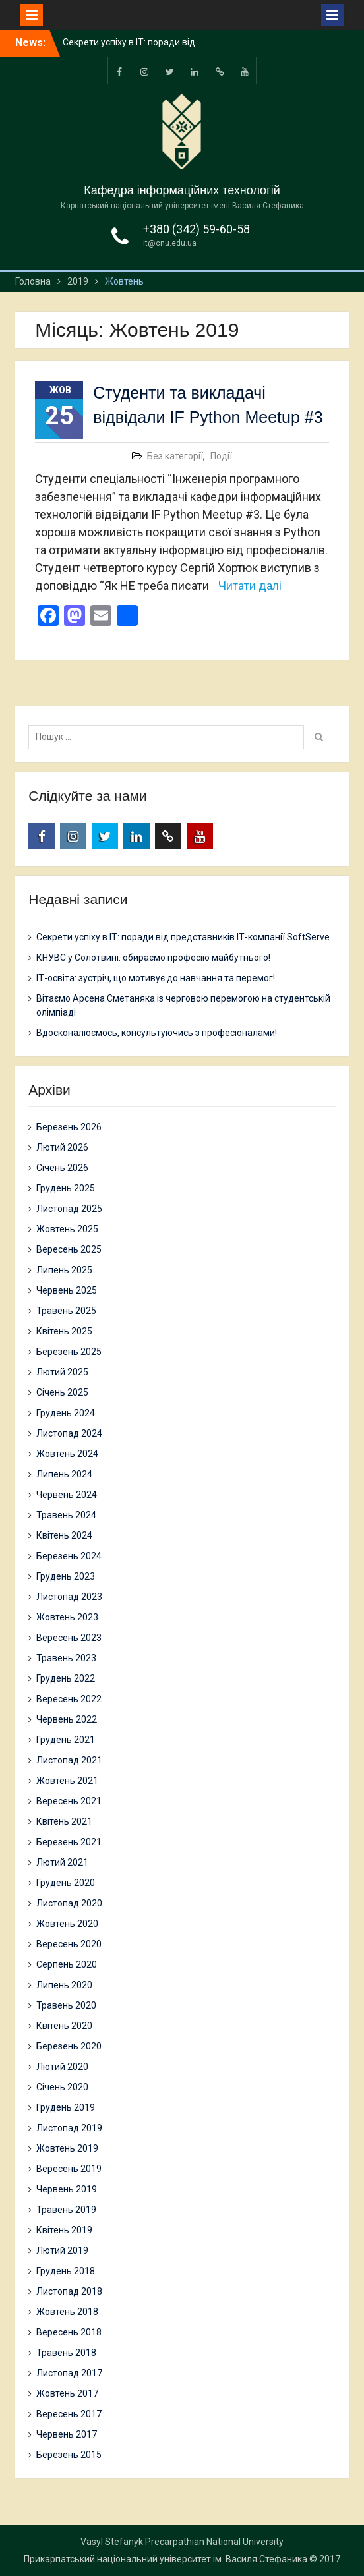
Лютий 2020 (62, 2066)
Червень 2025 (66, 1290)
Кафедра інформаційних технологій (182, 190)
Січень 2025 (62, 1392)
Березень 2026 (69, 1127)
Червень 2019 (66, 2189)
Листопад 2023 (69, 1596)
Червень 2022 (66, 1719)
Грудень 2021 (65, 1739)
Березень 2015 (69, 2454)
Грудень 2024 (65, 1413)
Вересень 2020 (69, 1944)
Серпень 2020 (66, 1964)
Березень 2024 (69, 1556)
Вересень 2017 (69, 2414)
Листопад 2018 (69, 2291)
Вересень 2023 (69, 1637)
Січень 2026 (62, 1167)
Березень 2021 (69, 1842)
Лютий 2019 (62, 2250)
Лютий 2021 (62, 1862)
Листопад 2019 (69, 2128)
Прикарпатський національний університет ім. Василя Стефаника (165, 2559)
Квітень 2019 (64, 2230)
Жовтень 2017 (67, 2393)
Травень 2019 (66, 2209)
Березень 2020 (69, 2046)
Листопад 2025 (69, 1208)
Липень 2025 (64, 1270)
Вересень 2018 (69, 2332)
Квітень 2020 (64, 2025)
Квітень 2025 (64, 1331)
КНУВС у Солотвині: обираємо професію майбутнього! (153, 957)
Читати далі (250, 585)
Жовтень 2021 (67, 1780)
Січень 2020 (62, 2087)
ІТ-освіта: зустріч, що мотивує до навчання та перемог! (155, 978)
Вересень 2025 (69, 1249)
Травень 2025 (66, 1310)
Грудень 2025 (65, 1188)
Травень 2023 (66, 1658)
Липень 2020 (64, 1985)
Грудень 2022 (65, 1678)
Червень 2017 (66, 2434)
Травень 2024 (66, 1515)
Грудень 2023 (65, 1576)
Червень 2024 (66, 1494)
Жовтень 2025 (67, 1229)
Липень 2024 (64, 1474)
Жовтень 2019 (67, 2148)
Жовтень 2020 (67, 1923)
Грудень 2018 (65, 2271)
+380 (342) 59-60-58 (196, 229)
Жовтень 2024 (67, 1453)
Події (221, 456)
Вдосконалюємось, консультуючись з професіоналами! (156, 1032)
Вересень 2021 (69, 1801)
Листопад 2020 (69, 1903)
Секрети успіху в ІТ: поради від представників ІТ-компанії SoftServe (183, 937)
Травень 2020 (66, 2005)
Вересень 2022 (69, 1699)
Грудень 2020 (65, 1882)
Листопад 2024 (69, 1433)
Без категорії (175, 456)
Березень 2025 (69, 1351)
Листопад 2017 (69, 2373)
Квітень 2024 (64, 1535)
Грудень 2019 (65, 2107)
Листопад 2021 (69, 1760)
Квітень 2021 (64, 1821)
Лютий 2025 (62, 1372)
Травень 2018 (66, 2352)
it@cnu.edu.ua (170, 243)
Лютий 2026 (62, 1147)
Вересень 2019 (69, 2168)
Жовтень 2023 (67, 1617)
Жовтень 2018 (67, 2311)
